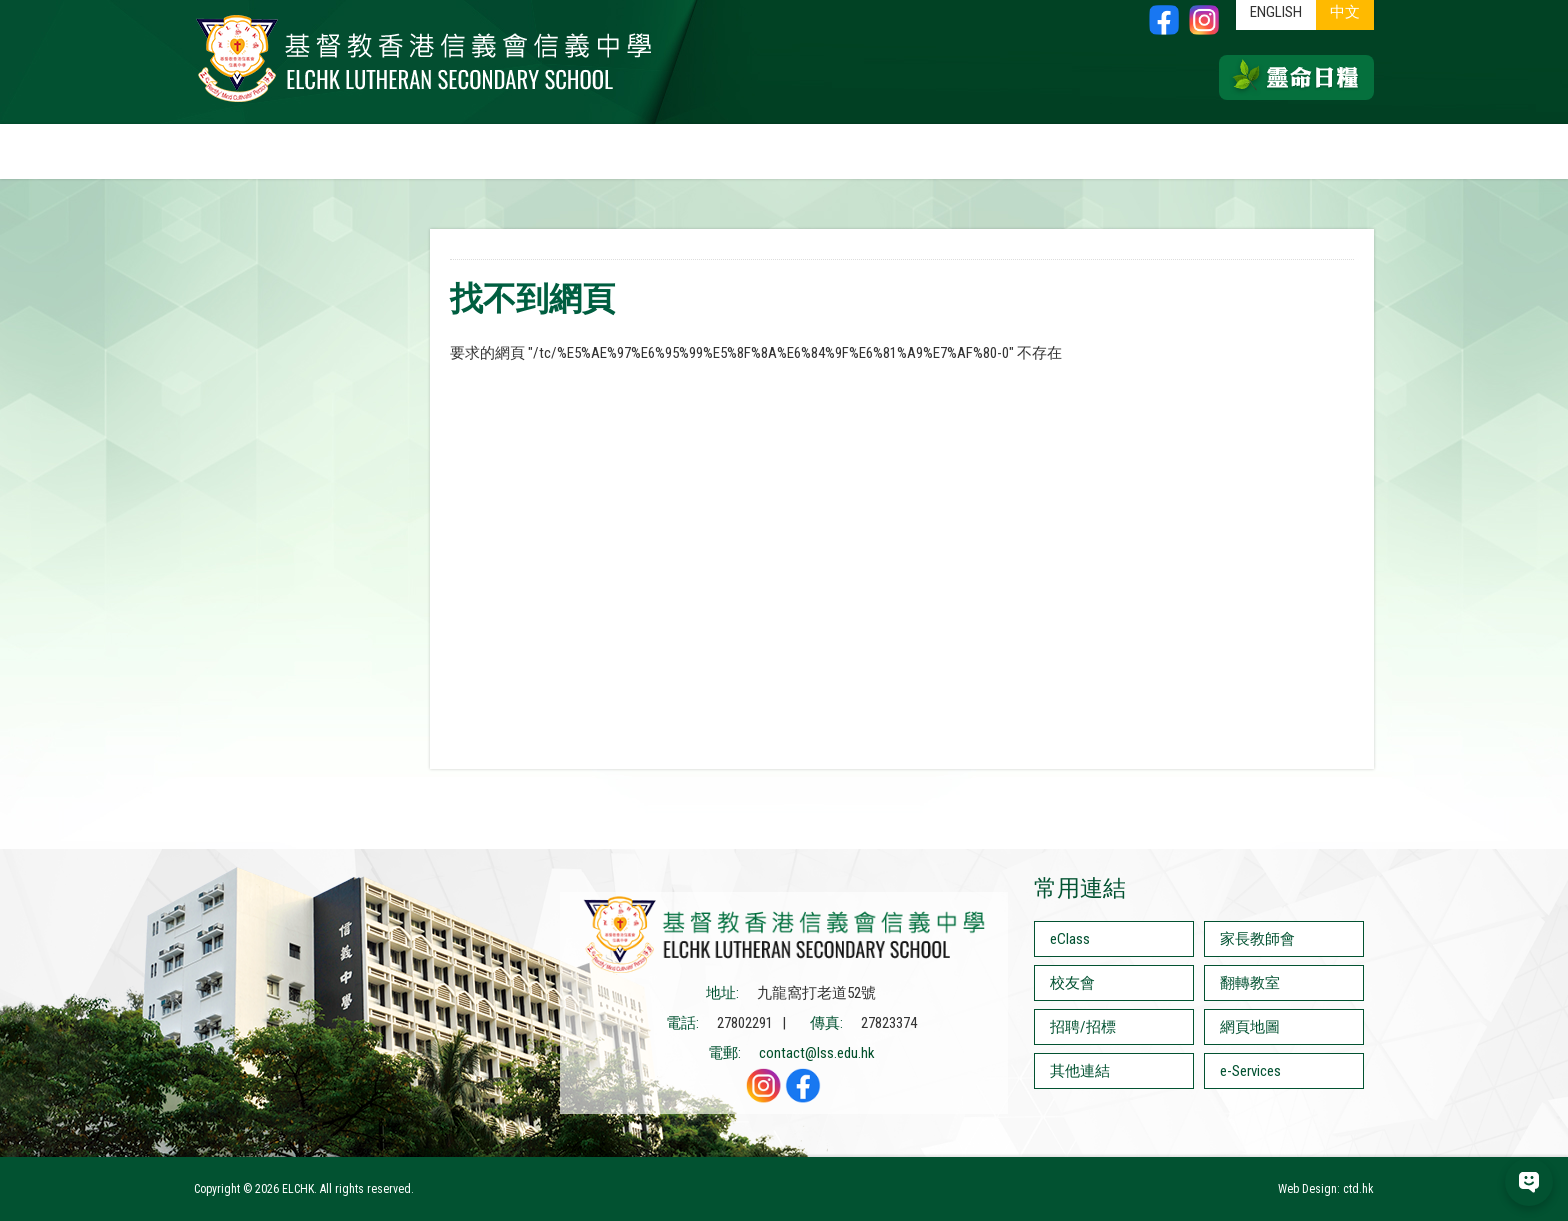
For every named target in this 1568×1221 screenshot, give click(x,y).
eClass (1070, 939)
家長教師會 (1257, 939)
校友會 (1072, 983)
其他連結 (1080, 1071)
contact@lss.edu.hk (817, 1053)
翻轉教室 (1250, 983)
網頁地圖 (1250, 1027)
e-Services (1250, 1071)
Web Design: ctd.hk (1326, 1189)
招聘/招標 (1083, 1027)
